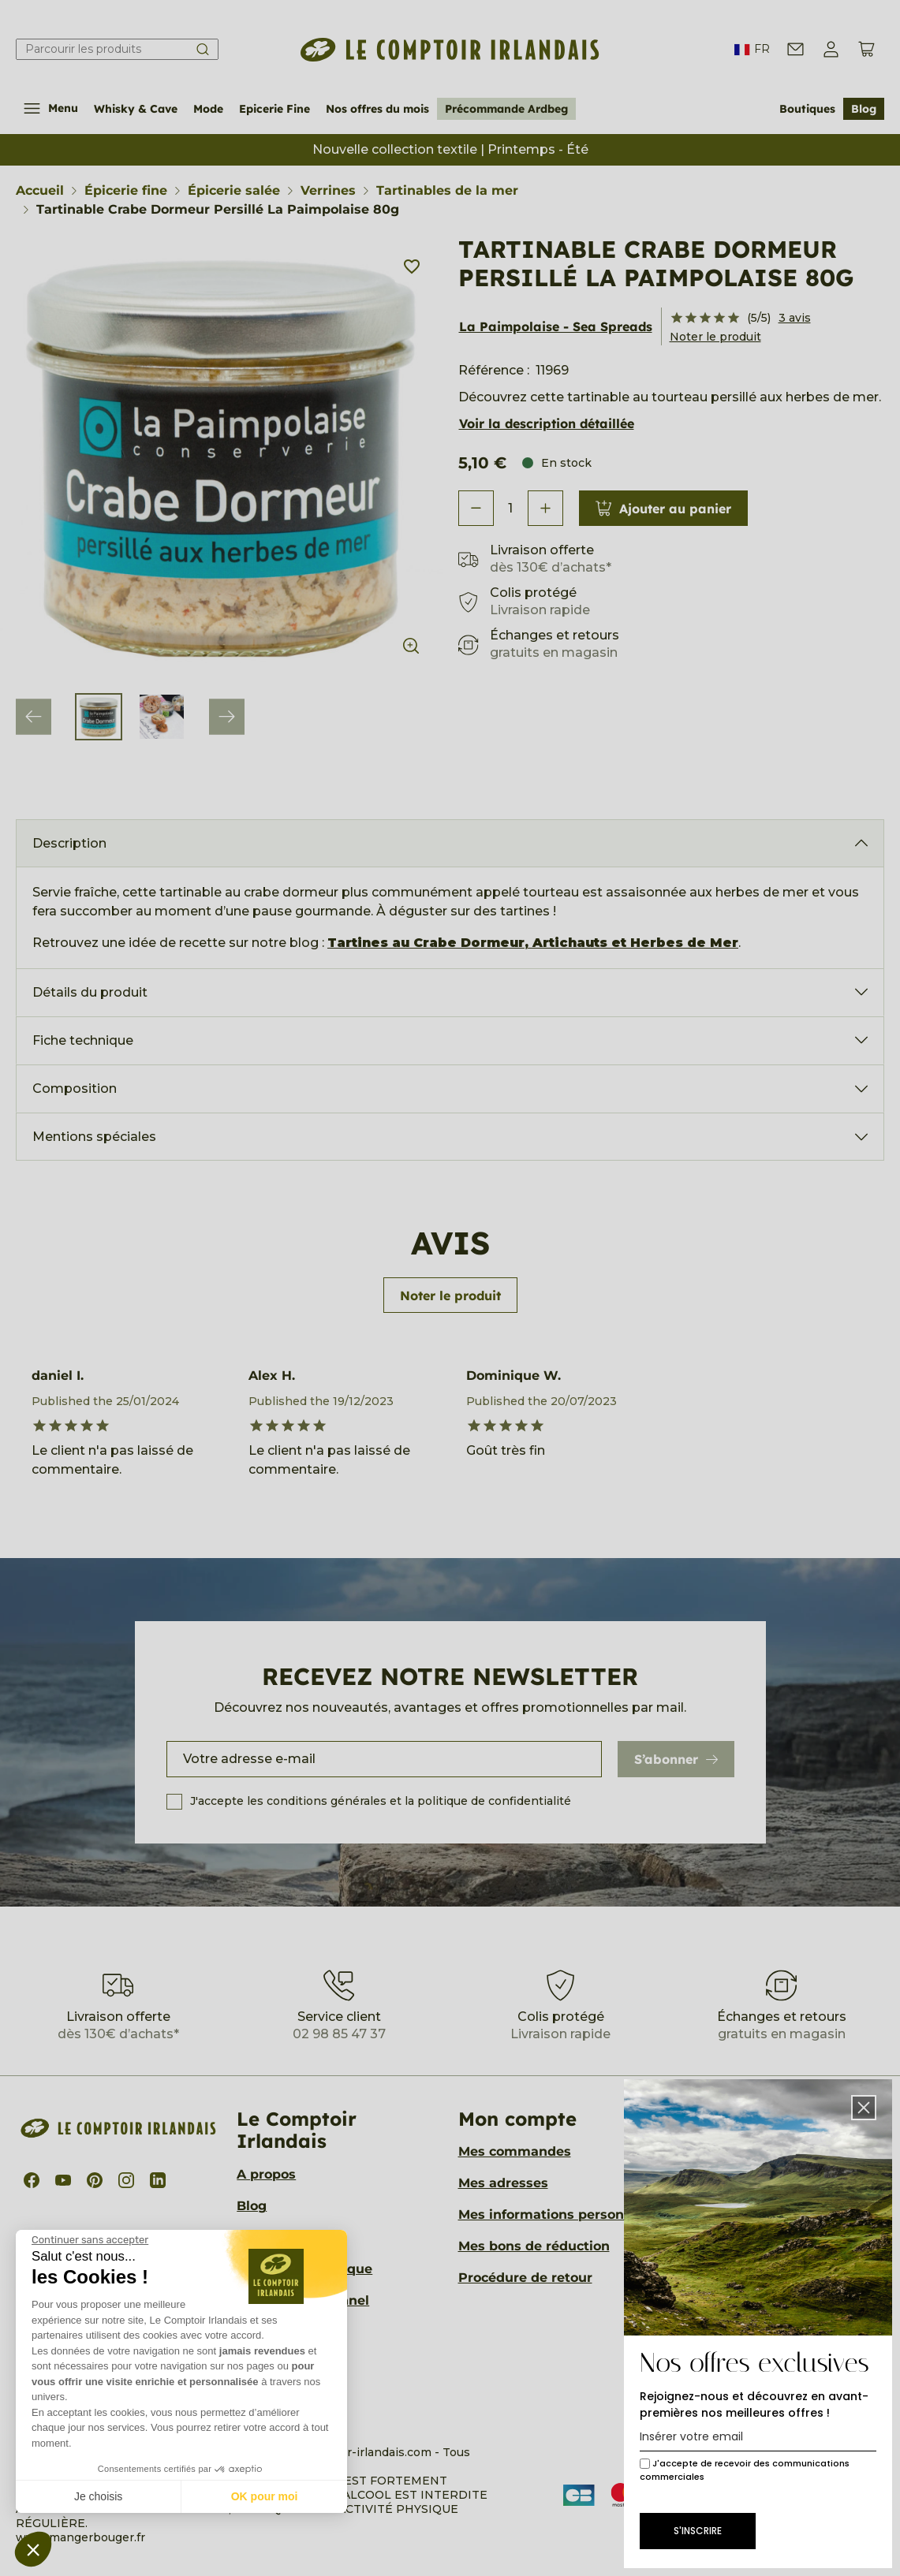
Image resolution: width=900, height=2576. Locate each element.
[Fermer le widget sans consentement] (90, 2240)
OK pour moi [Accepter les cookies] (264, 2496)
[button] (33, 2549)
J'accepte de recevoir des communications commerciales (745, 2470)
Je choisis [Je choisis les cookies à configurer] (98, 2496)
